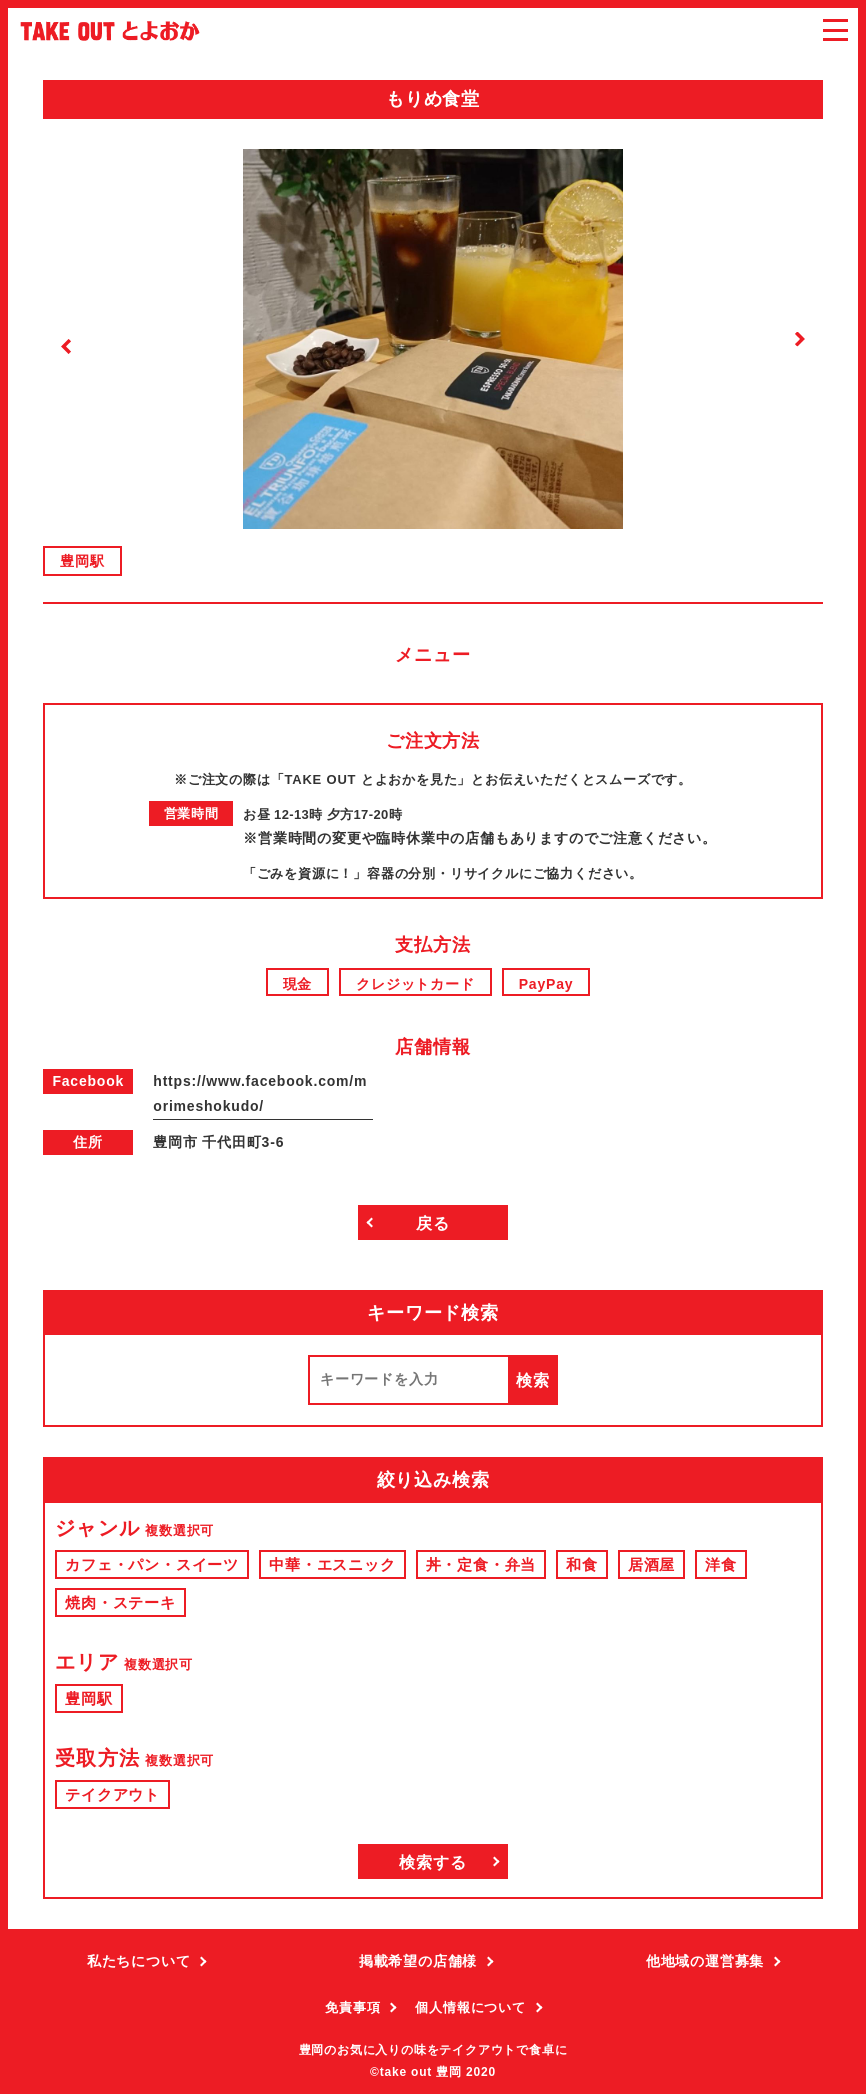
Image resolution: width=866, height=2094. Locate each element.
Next (799, 339)
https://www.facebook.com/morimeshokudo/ (260, 1093)
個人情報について (470, 2007)
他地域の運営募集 (705, 1961)
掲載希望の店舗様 (418, 1961)
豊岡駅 (82, 561)
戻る (433, 1223)
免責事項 (352, 2007)
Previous (66, 346)
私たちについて (139, 1961)
